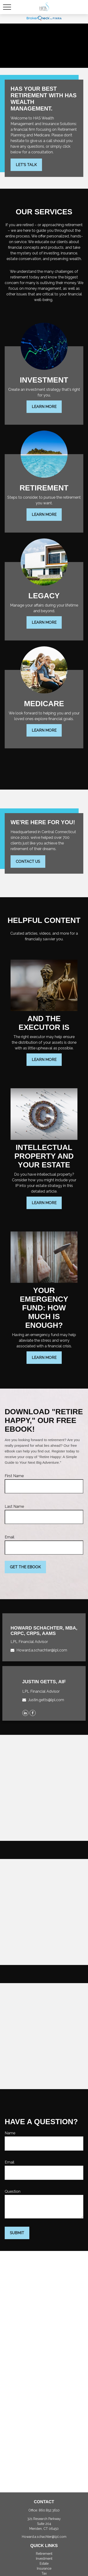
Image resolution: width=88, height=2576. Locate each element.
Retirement (44, 2554)
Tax (44, 2573)
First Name (14, 1476)
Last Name (14, 1506)
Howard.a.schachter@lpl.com (44, 2537)
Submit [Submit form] (17, 2233)
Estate (44, 2563)
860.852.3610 (49, 2510)
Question (12, 2191)
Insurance (44, 2568)
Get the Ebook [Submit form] (25, 1567)
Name (10, 2133)
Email (9, 1537)
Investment (44, 2558)
